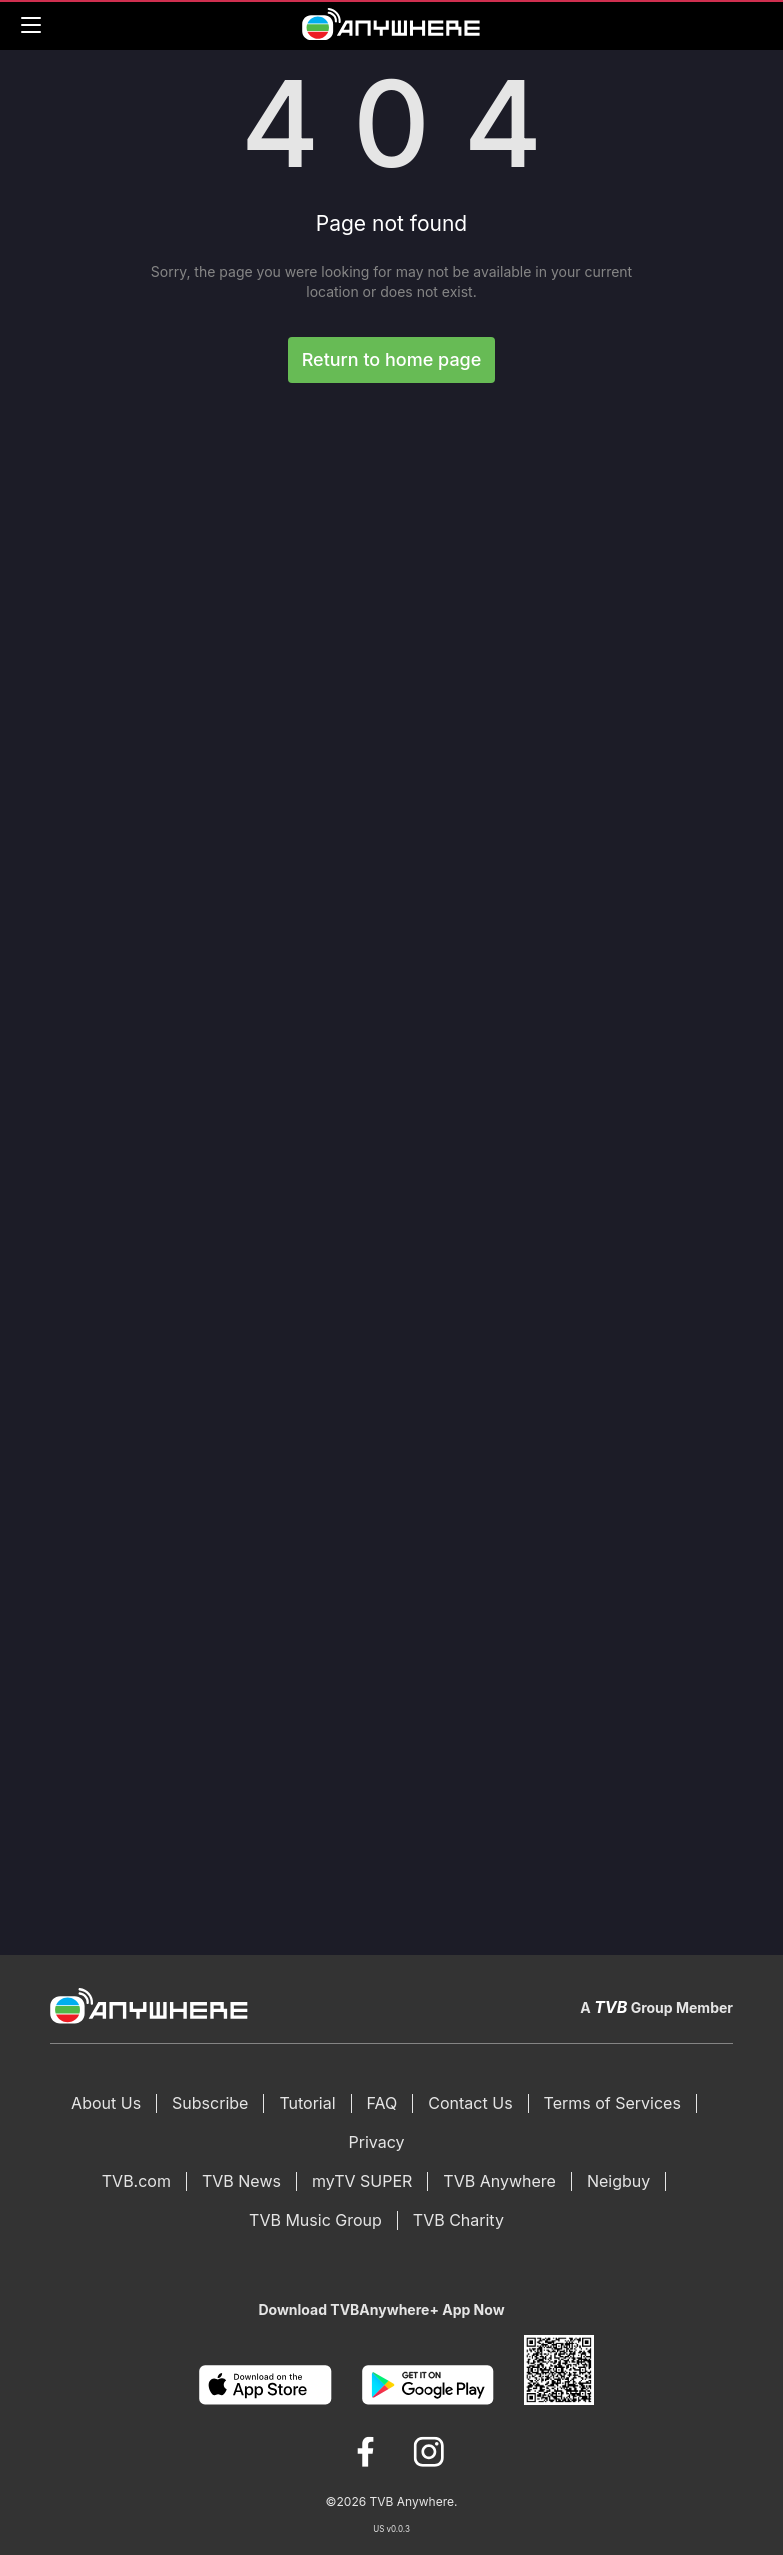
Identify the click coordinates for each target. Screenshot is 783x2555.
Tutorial (307, 2103)
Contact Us (470, 2103)
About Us (106, 2103)
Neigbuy (618, 2181)
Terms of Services (612, 2103)
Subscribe (210, 2103)
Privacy (377, 2142)
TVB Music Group (315, 2220)
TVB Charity (458, 2220)
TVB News (241, 2181)
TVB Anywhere (499, 2181)
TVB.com (136, 2181)
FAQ (382, 2103)
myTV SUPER (362, 2181)
